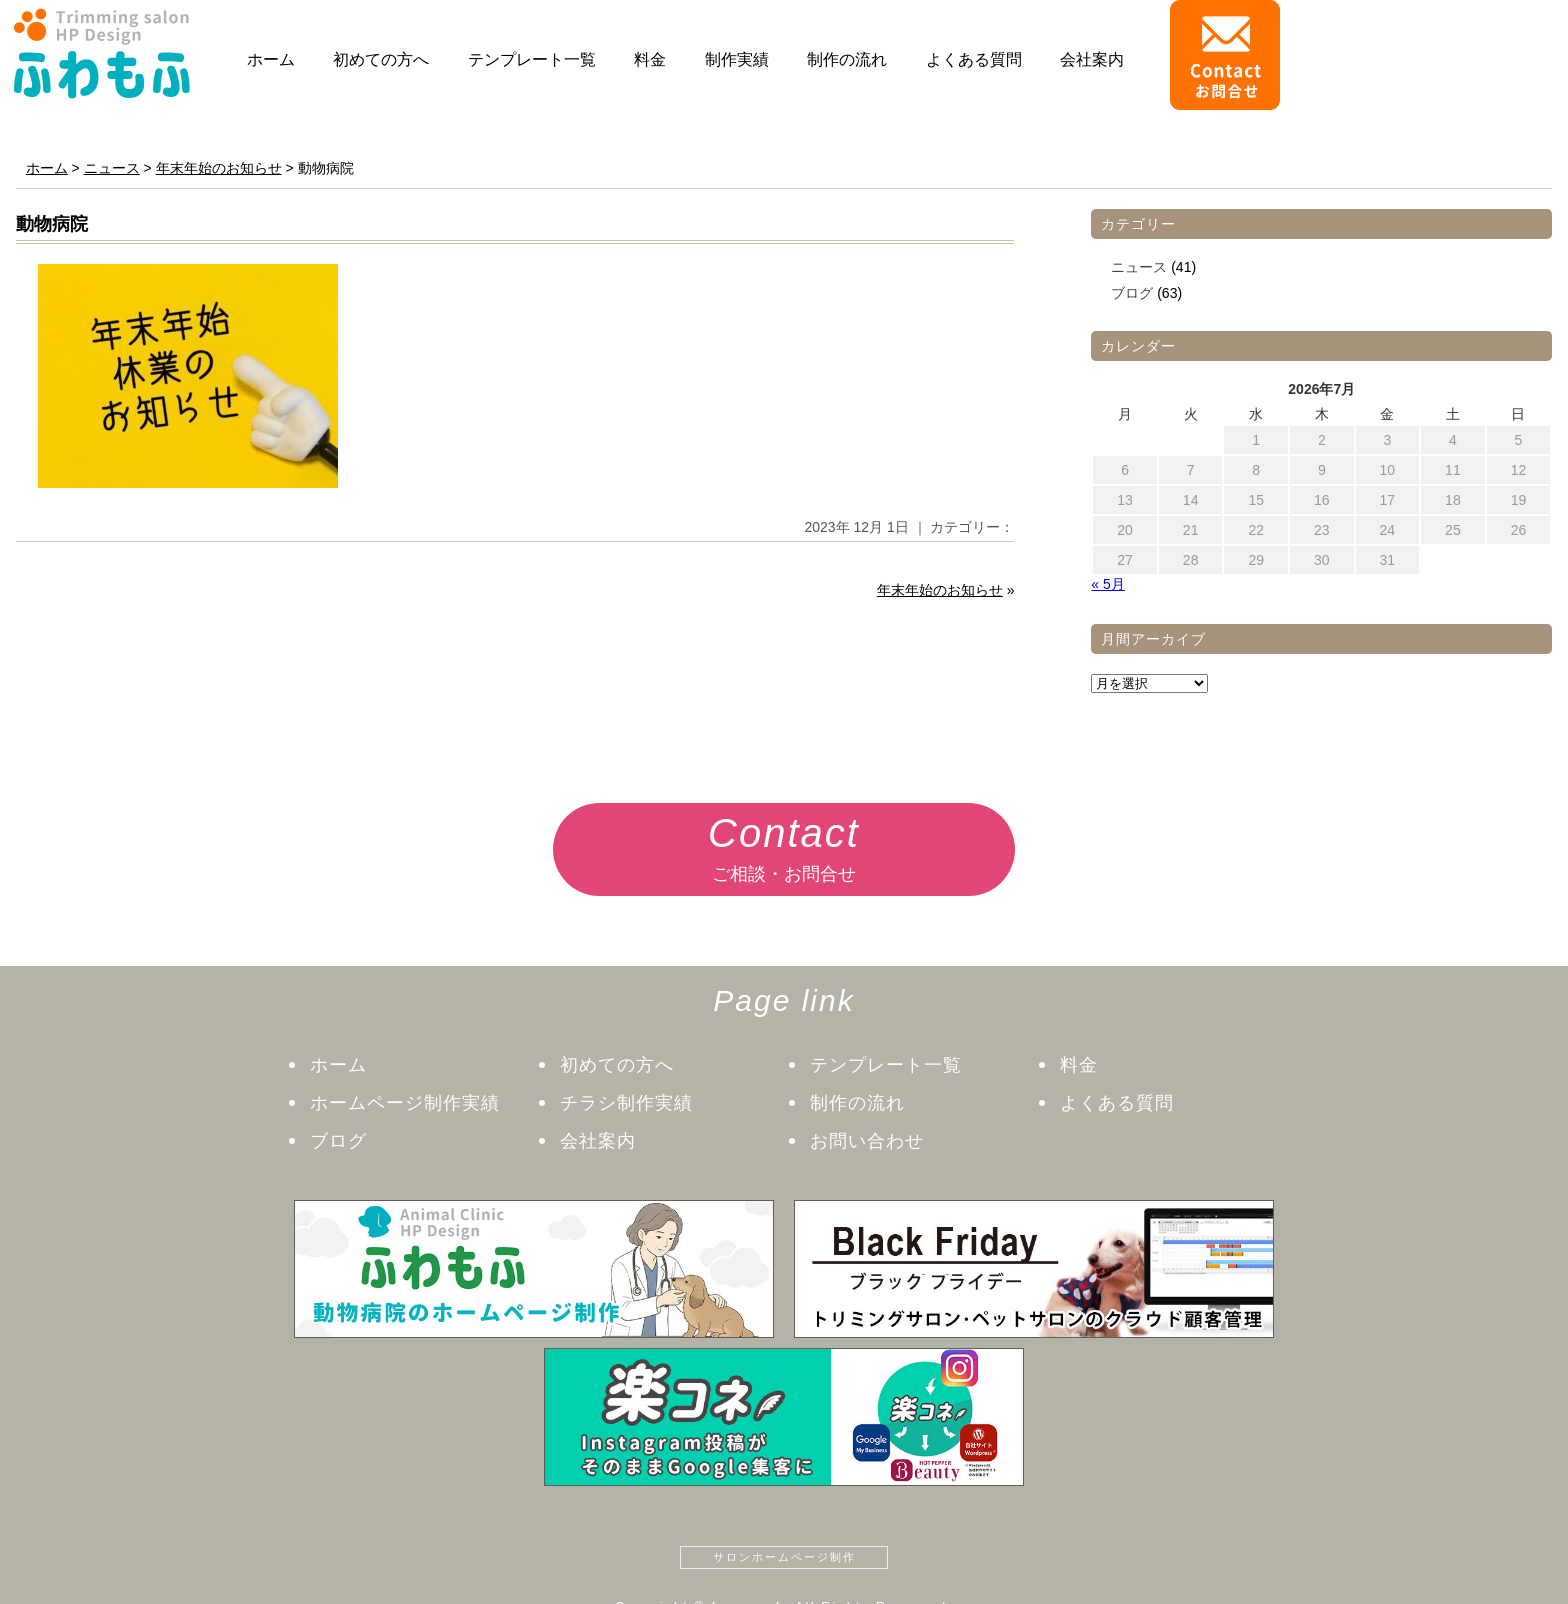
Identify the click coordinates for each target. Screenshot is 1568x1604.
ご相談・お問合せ (784, 843)
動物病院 (52, 224)
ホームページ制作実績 (405, 1103)
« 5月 (1107, 584)
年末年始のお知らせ (940, 590)
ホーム (271, 59)
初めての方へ (381, 59)
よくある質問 (974, 59)
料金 (650, 59)
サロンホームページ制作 (784, 1557)
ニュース (1139, 267)
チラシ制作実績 (626, 1103)
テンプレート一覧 (532, 59)
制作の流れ (847, 59)
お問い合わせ (867, 1141)
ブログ (1132, 293)
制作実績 (737, 59)
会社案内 (1092, 59)
